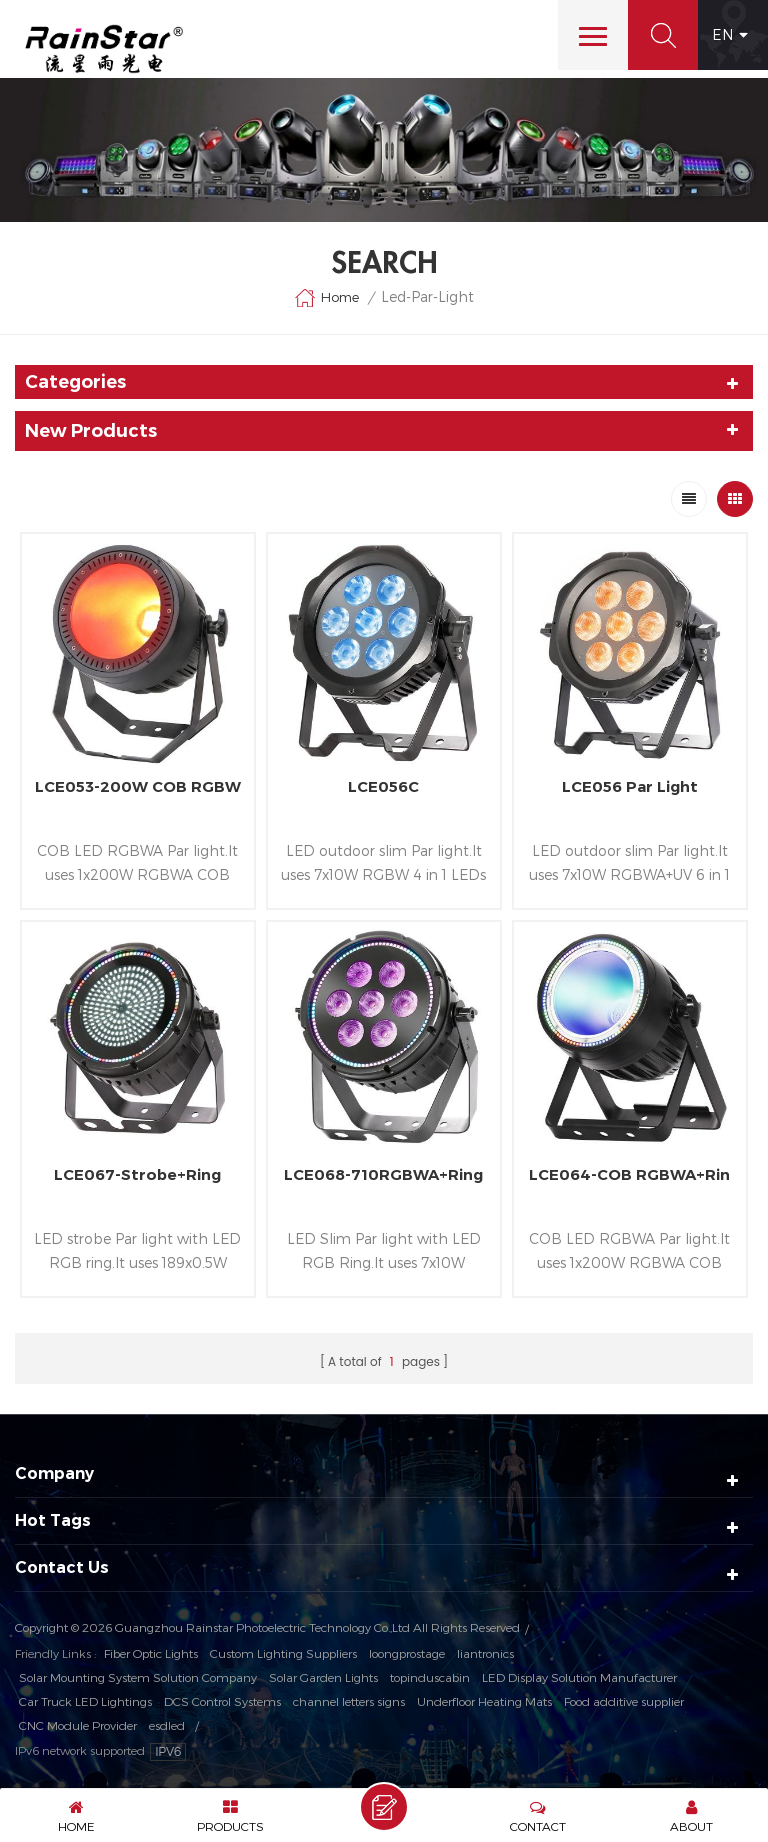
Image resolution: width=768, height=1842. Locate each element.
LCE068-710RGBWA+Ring (383, 1174)
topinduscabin (430, 1677)
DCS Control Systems (222, 1701)
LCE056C (383, 786)
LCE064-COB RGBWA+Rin (629, 1174)
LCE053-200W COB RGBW (138, 786)
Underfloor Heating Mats (484, 1701)
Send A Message (384, 1807)
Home (326, 298)
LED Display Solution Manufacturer (579, 1677)
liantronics (485, 1653)
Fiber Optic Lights (151, 1653)
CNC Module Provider (78, 1725)
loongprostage (407, 1653)
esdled (167, 1725)
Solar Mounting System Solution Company (138, 1677)
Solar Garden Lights (323, 1677)
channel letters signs (349, 1701)
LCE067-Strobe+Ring (137, 1174)
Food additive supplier (624, 1701)
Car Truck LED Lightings (85, 1701)
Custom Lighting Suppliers (283, 1653)
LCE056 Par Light (630, 786)
